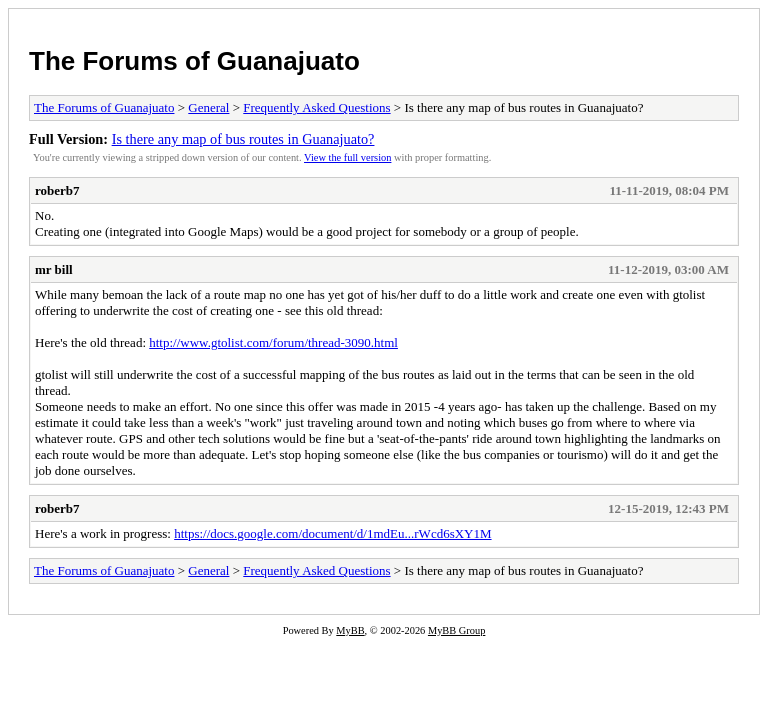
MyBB (350, 630)
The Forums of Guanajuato (194, 61)
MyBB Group (456, 630)
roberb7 (57, 190)
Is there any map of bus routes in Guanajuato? (243, 139)
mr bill (54, 269)
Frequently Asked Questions (316, 107)
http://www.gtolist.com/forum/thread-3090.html (273, 342)
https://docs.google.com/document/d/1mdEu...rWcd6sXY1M (332, 533)
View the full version (347, 157)
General (208, 107)
